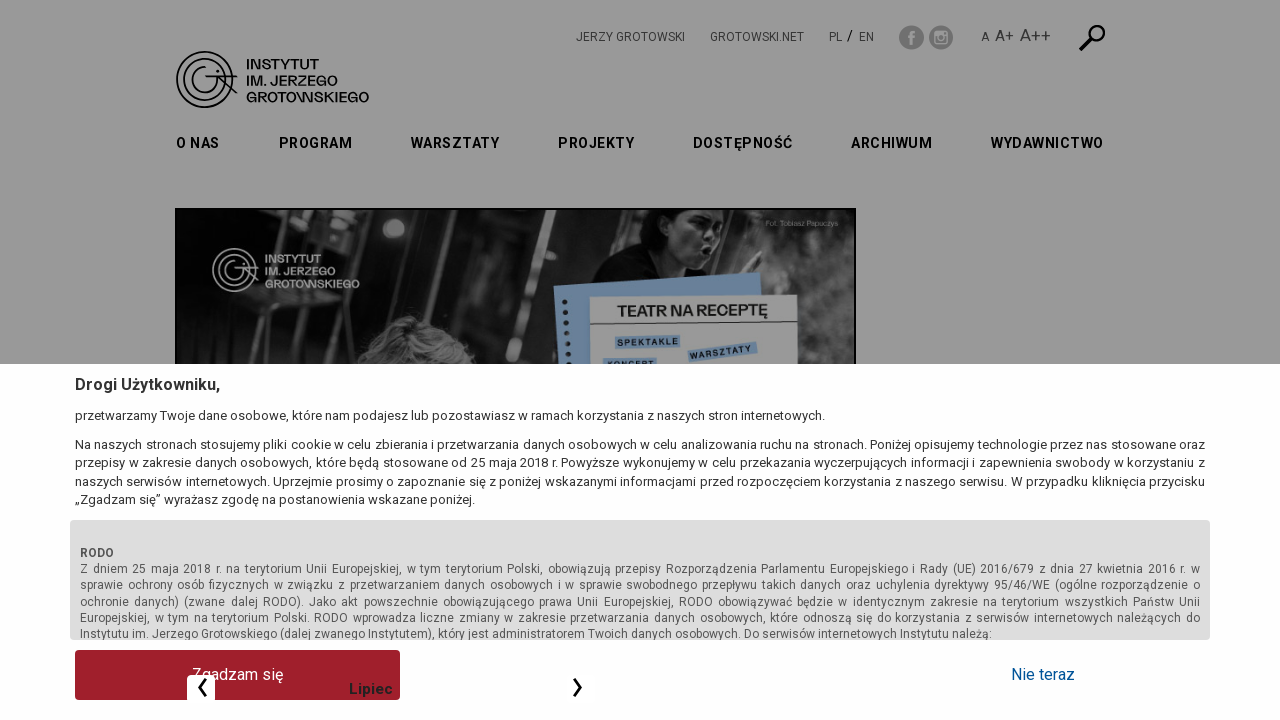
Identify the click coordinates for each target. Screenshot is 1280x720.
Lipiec (940, 243)
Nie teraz (1125, 674)
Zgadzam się (155, 674)
